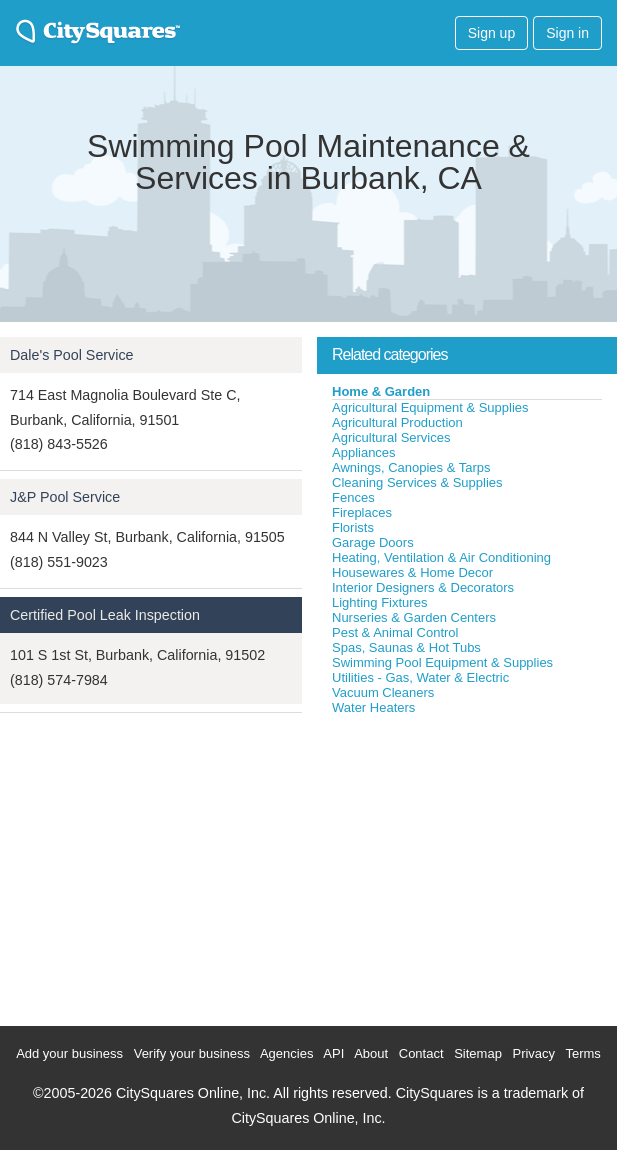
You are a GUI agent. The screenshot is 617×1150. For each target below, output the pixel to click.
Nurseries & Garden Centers (414, 617)
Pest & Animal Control (395, 632)
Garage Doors (373, 542)
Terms (582, 1053)
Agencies (286, 1053)
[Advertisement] (467, 866)
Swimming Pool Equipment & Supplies (442, 662)
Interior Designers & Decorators (423, 587)
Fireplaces (362, 512)
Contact (421, 1053)
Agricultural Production (397, 422)
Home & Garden (381, 391)
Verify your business (192, 1053)
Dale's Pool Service (72, 355)
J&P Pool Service (65, 497)
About (371, 1053)
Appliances (364, 452)
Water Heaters (373, 707)
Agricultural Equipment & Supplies (430, 407)
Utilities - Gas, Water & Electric (420, 677)
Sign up (491, 33)
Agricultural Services (391, 437)
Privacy (533, 1053)
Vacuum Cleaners (383, 692)
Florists (353, 527)
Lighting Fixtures (379, 602)
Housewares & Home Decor (412, 572)
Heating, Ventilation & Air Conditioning (441, 557)
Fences (353, 497)
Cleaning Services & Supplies (417, 482)
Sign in (567, 33)
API (333, 1053)
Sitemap (478, 1053)
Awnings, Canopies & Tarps (411, 467)
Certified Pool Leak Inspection (105, 615)
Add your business (69, 1053)
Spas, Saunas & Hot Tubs (406, 647)
